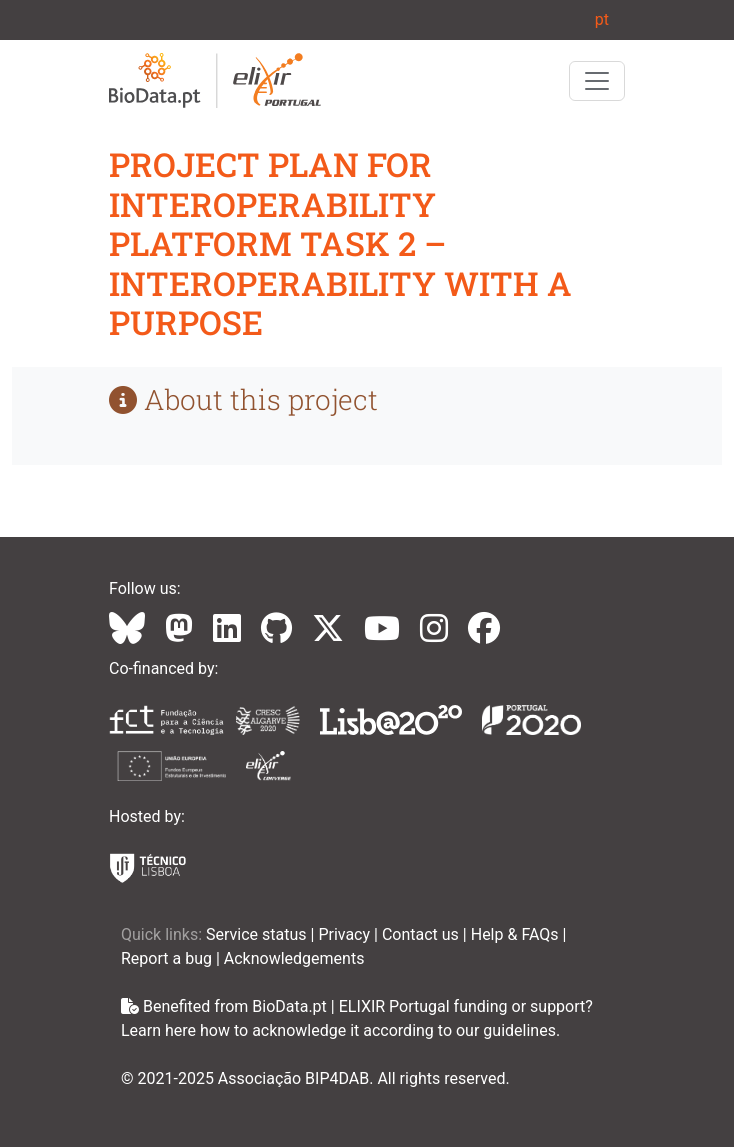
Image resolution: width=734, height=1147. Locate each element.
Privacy (346, 934)
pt (602, 19)
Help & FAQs (517, 934)
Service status (258, 934)
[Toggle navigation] (597, 81)
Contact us (422, 934)
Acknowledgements (294, 958)
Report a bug (168, 958)
